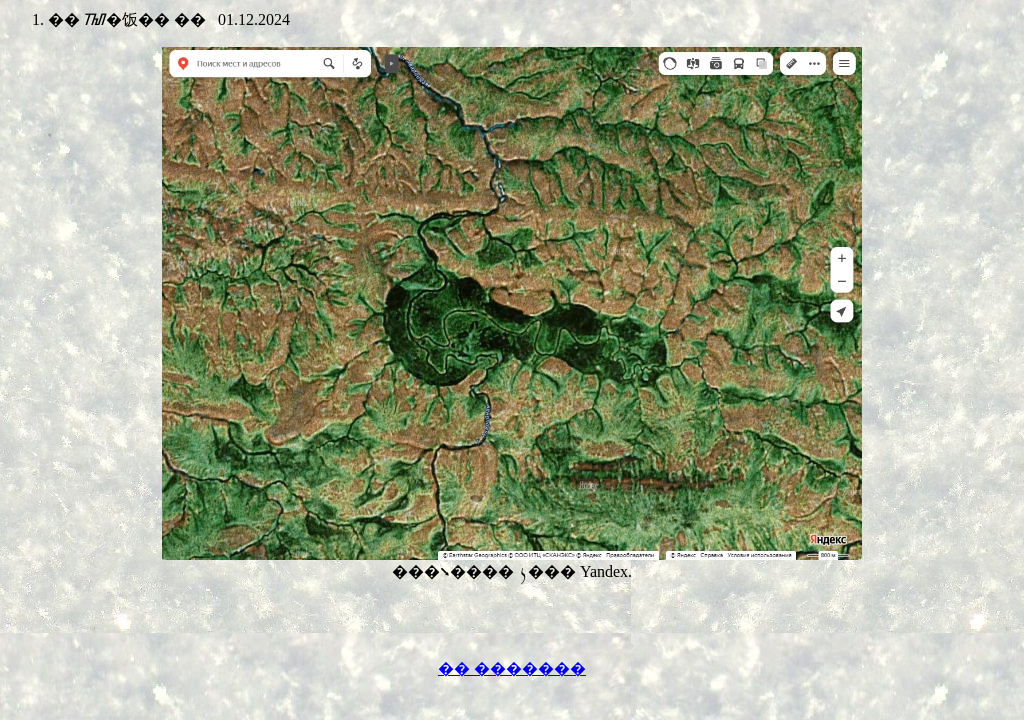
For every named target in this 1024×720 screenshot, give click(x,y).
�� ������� (512, 668)
